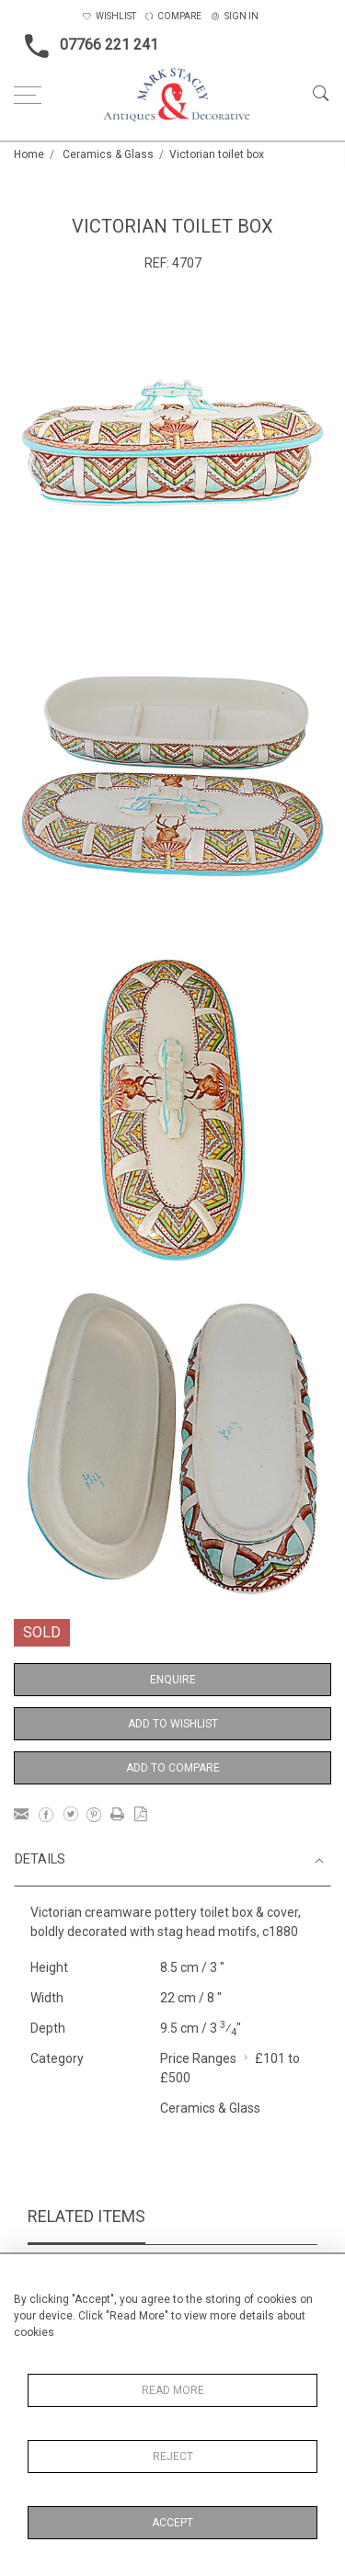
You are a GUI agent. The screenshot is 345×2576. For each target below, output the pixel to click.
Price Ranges (198, 2058)
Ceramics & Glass (108, 154)
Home (29, 154)
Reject (173, 2456)
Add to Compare (173, 1767)
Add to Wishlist (173, 1723)
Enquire (173, 1679)
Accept (172, 2522)
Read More (173, 2390)
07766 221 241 (86, 46)
